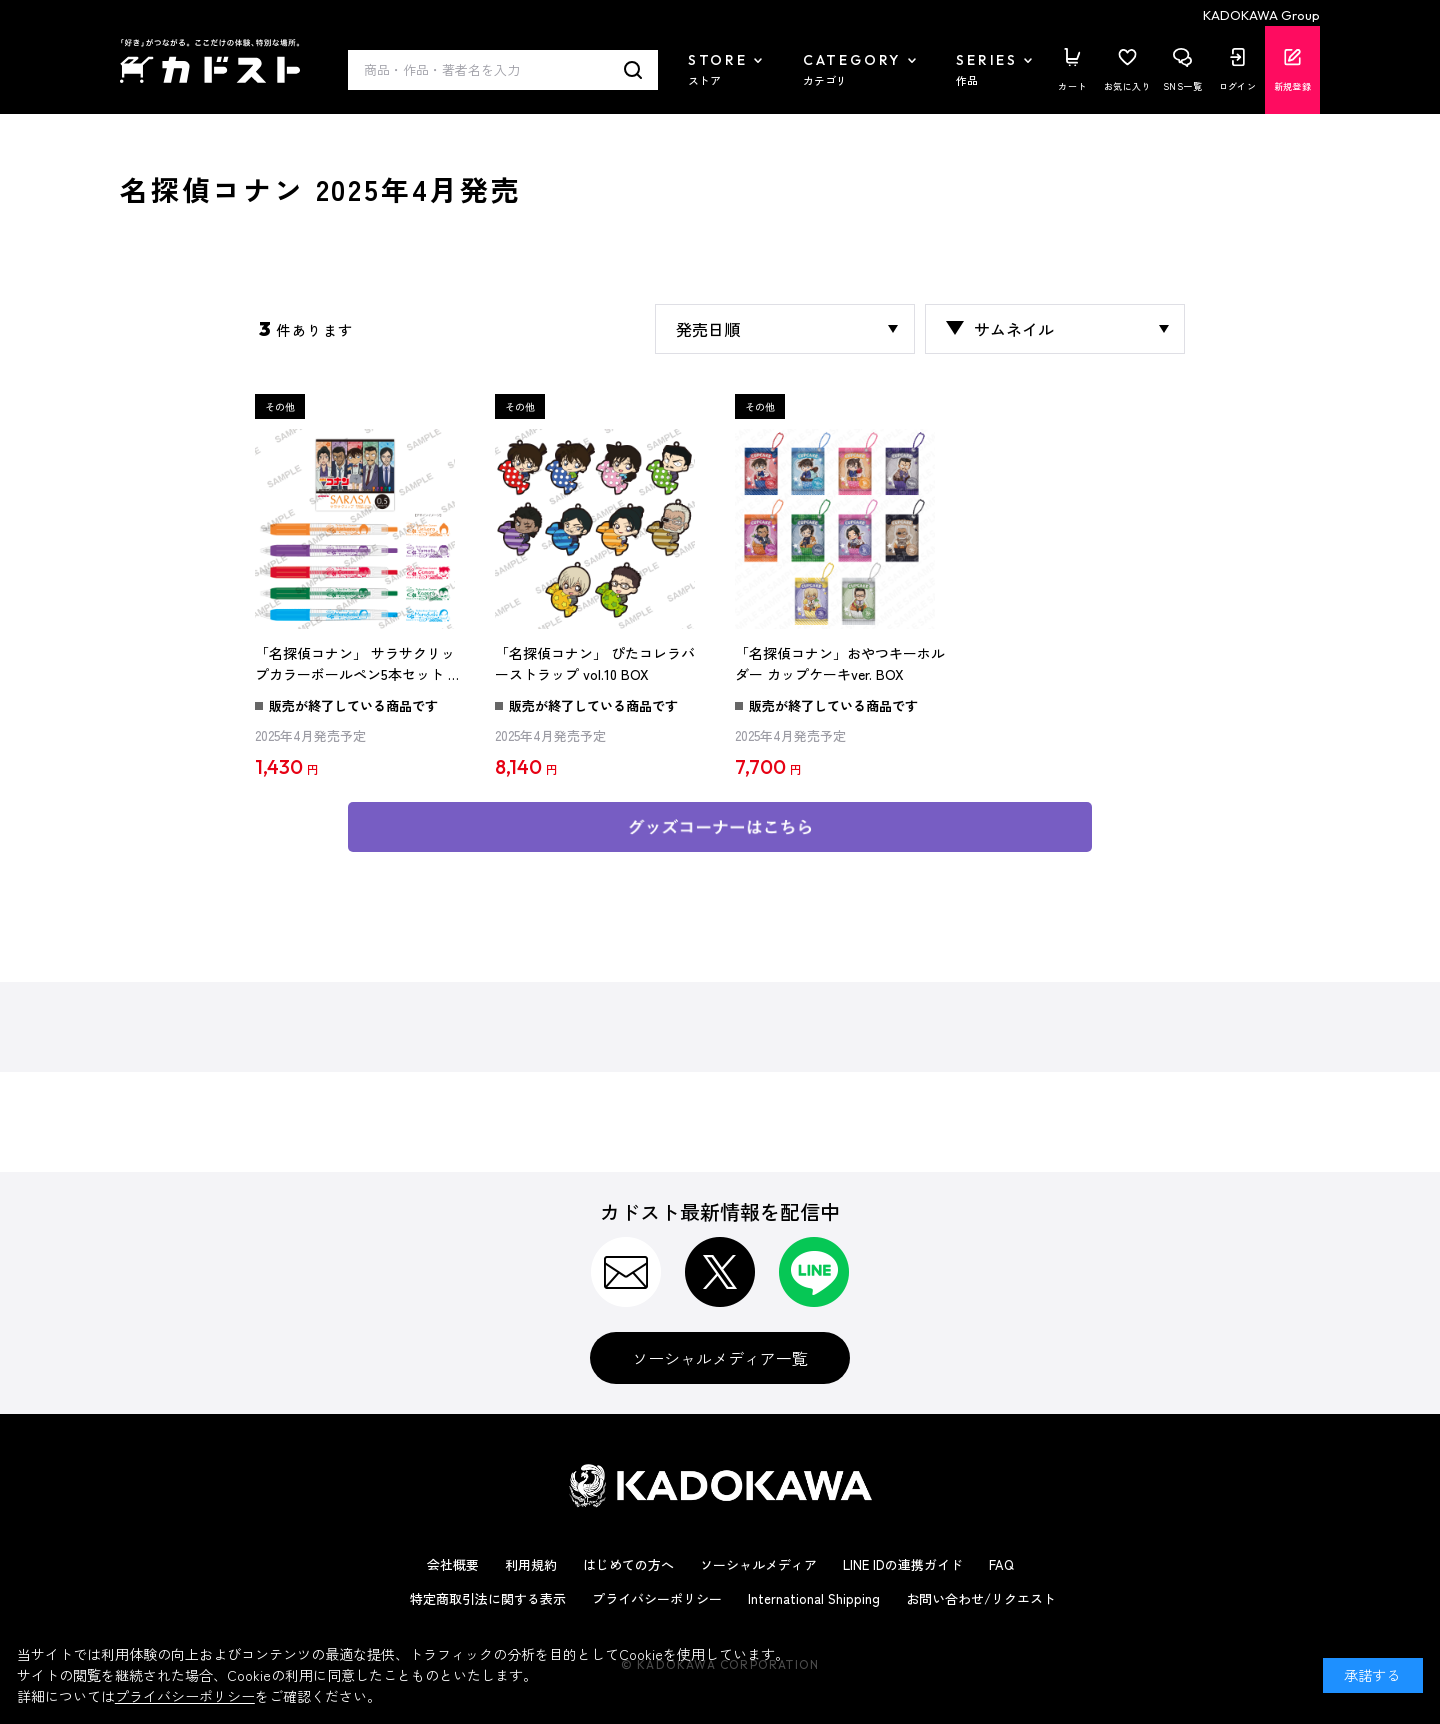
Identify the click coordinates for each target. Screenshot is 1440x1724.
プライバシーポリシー (657, 1598)
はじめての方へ (628, 1564)
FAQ (1001, 1564)
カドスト (210, 61)
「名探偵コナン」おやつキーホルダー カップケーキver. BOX (840, 664)
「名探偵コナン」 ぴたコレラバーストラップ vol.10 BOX (595, 664)
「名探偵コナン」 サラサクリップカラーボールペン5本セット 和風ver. (358, 665)
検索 (633, 70)
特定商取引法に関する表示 (488, 1598)
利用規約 (531, 1564)
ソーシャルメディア (758, 1564)
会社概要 (453, 1564)
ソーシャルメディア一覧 (720, 1358)
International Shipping (814, 1598)
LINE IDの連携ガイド (903, 1564)
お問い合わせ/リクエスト (981, 1598)
